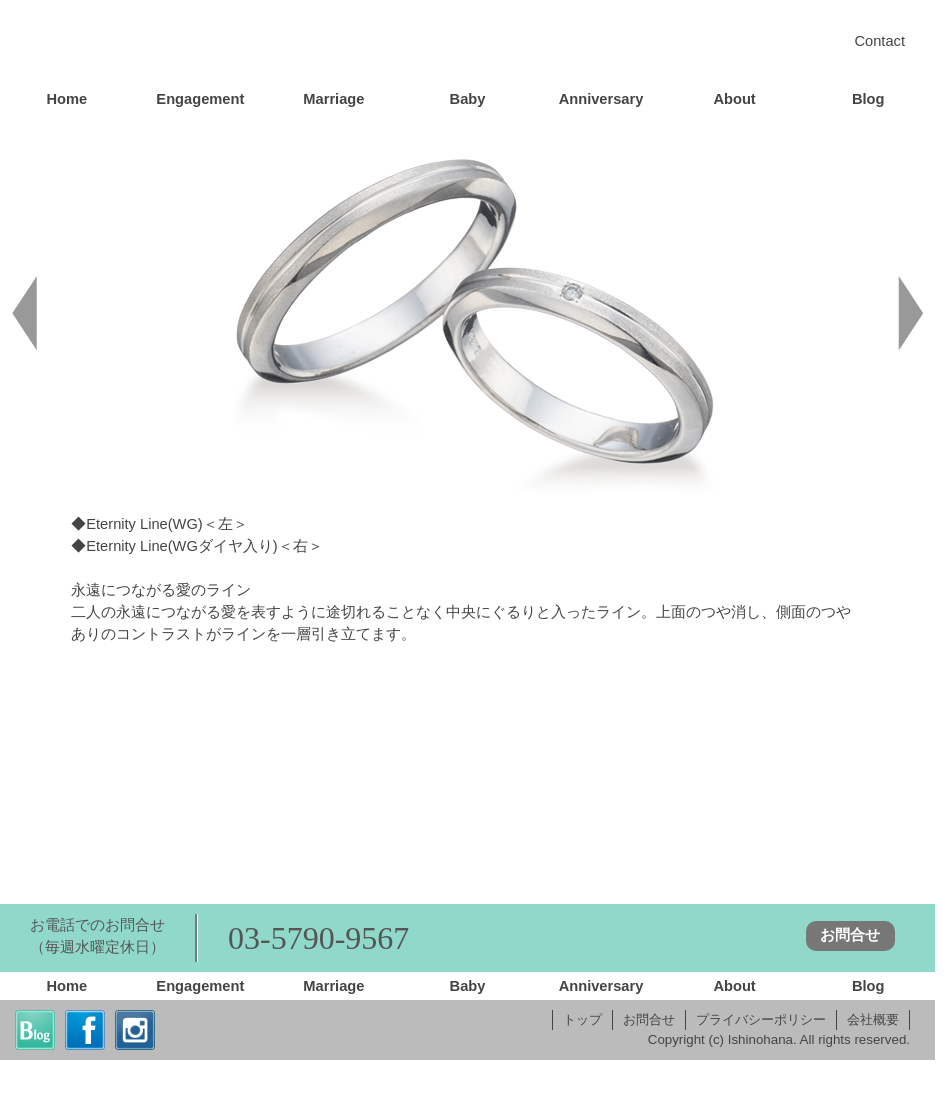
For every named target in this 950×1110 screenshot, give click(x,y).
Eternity (777, 725)
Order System (235, 787)
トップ (582, 1019)
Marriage (333, 99)
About (734, 99)
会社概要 (873, 1019)
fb (85, 1030)
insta (135, 1030)
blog (35, 1030)
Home (467, 44)
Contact (879, 41)
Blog (868, 99)
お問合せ (850, 935)
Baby (468, 99)
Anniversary (601, 99)
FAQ (700, 787)
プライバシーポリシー (761, 1019)
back (25, 313)
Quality (235, 843)
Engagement (200, 99)
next (910, 313)
